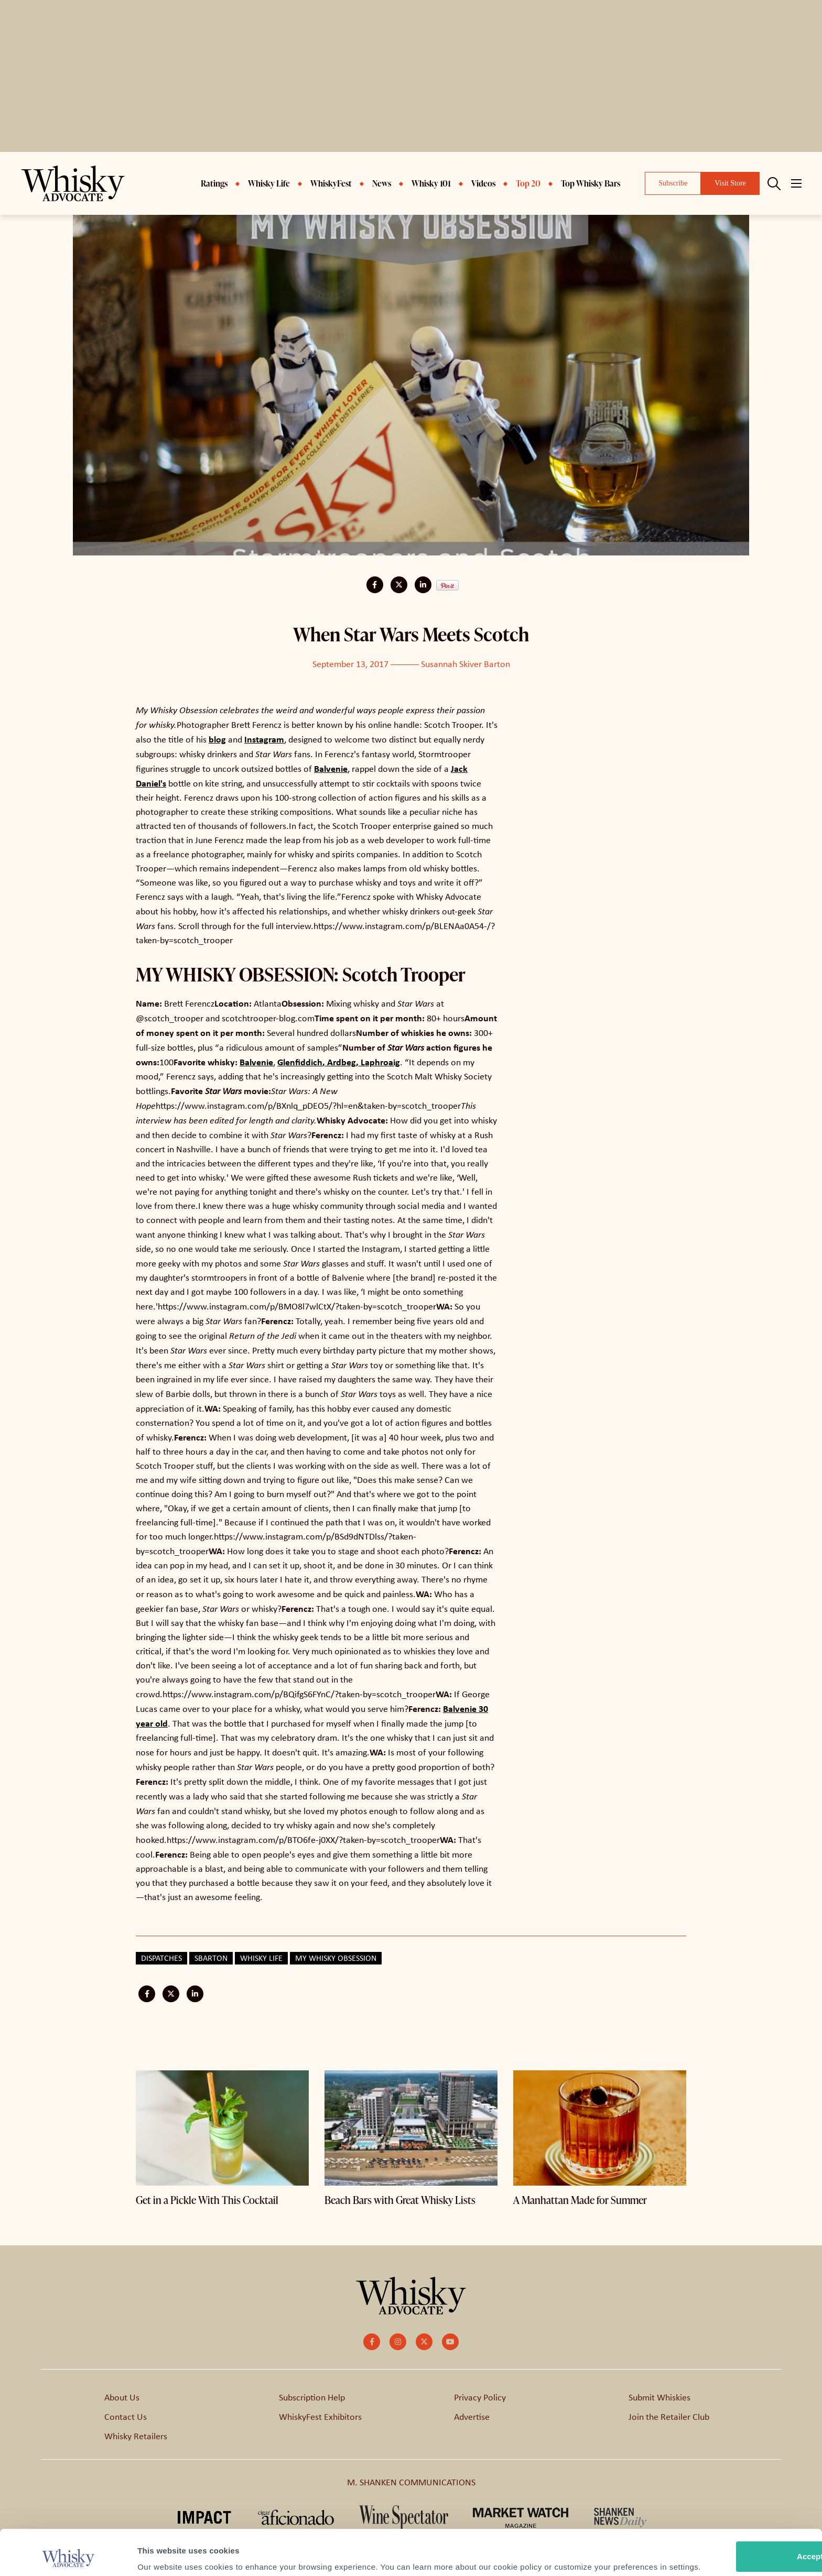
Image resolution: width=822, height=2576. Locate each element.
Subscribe (672, 183)
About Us (121, 2397)
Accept (734, 2503)
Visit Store (730, 183)
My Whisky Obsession (335, 1957)
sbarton (211, 1957)
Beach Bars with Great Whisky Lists (400, 2199)
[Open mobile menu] (796, 183)
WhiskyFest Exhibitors (320, 2416)
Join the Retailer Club (669, 2416)
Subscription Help (312, 2397)
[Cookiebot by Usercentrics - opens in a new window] (68, 2555)
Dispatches (161, 1957)
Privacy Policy (480, 2397)
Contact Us (125, 2416)
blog (217, 739)
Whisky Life (261, 1957)
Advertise (472, 2416)
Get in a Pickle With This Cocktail (207, 2199)
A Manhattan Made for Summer (580, 2199)
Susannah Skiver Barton (465, 664)
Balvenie (331, 768)
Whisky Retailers (135, 2436)
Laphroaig (380, 1061)
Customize (735, 2537)
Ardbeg (341, 1061)
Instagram (264, 739)
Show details (161, 2555)
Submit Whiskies (659, 2397)
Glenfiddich (299, 1061)
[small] (371, 2341)
